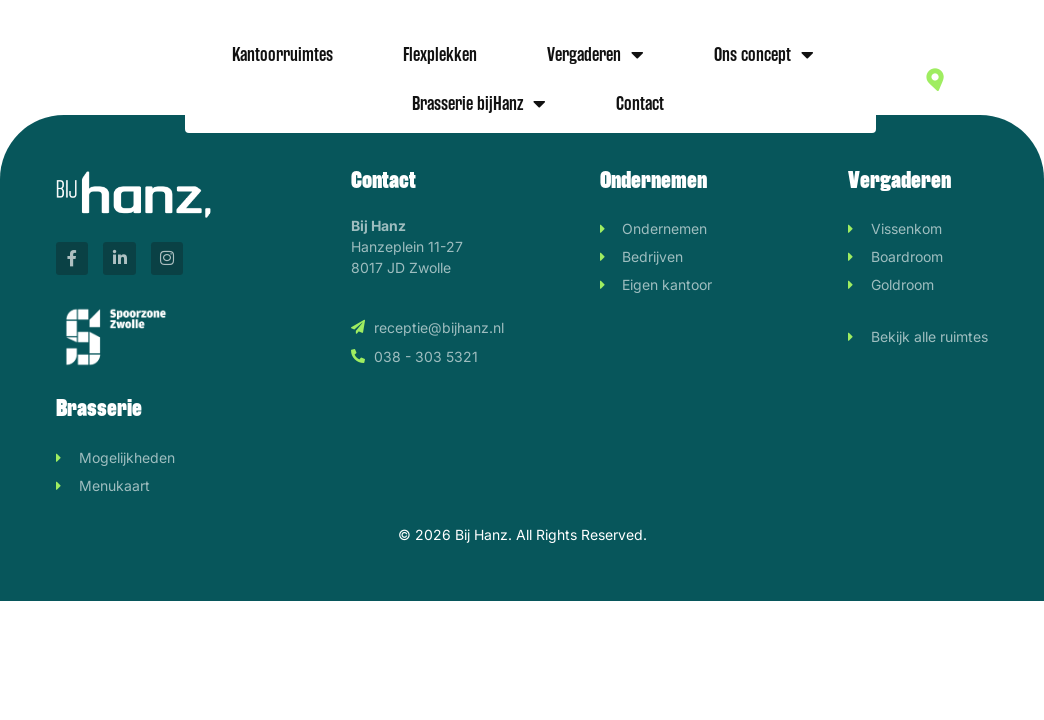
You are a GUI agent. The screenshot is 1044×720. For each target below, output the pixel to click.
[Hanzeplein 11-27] (935, 79)
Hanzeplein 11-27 (987, 78)
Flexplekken (440, 54)
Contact (640, 103)
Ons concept (764, 55)
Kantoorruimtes (282, 54)
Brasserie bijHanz (479, 104)
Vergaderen (595, 55)
